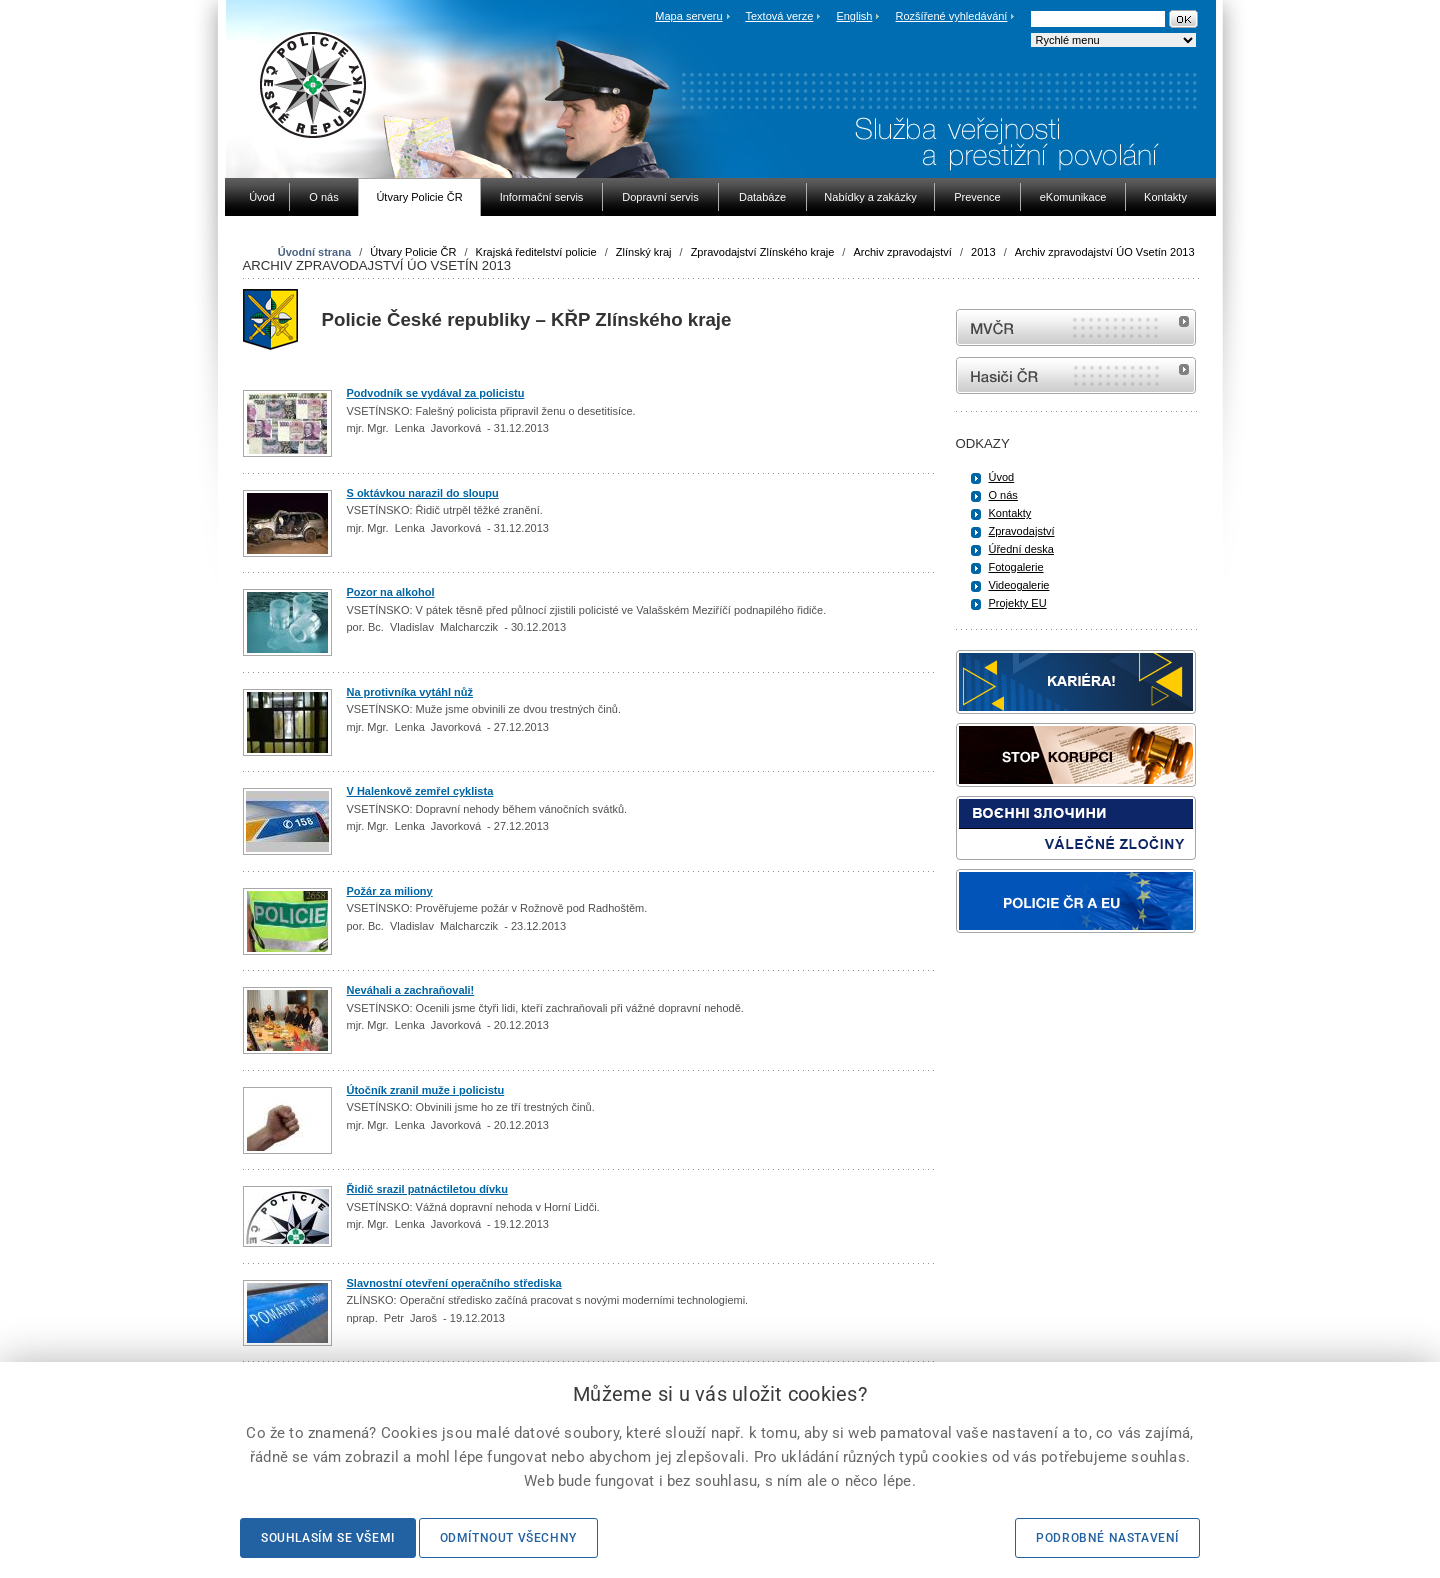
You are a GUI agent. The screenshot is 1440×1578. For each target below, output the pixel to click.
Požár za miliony (390, 891)
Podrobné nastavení (1107, 1538)
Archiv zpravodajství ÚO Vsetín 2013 (1105, 252)
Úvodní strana (314, 252)
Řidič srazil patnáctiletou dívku (427, 1189)
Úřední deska (1021, 549)
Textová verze (779, 16)
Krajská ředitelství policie (536, 252)
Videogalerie (1019, 585)
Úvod (1002, 477)
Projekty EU (1018, 603)
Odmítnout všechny (508, 1538)
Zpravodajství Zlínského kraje (763, 252)
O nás (1003, 495)
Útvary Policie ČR (413, 252)
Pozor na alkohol (391, 592)
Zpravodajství (1022, 531)
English (854, 16)
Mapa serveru (688, 16)
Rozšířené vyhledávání (952, 16)
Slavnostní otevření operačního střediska (454, 1283)
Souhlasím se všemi (328, 1538)
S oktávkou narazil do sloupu (423, 493)
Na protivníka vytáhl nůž (410, 692)
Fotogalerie (1016, 567)
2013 (983, 252)
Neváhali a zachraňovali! (411, 990)
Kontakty (1010, 513)
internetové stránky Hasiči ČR (1076, 375)
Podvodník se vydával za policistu (436, 393)
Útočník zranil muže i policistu (426, 1090)
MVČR (1076, 327)
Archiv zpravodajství (902, 252)
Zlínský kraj (644, 252)
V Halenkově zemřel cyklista (420, 791)
